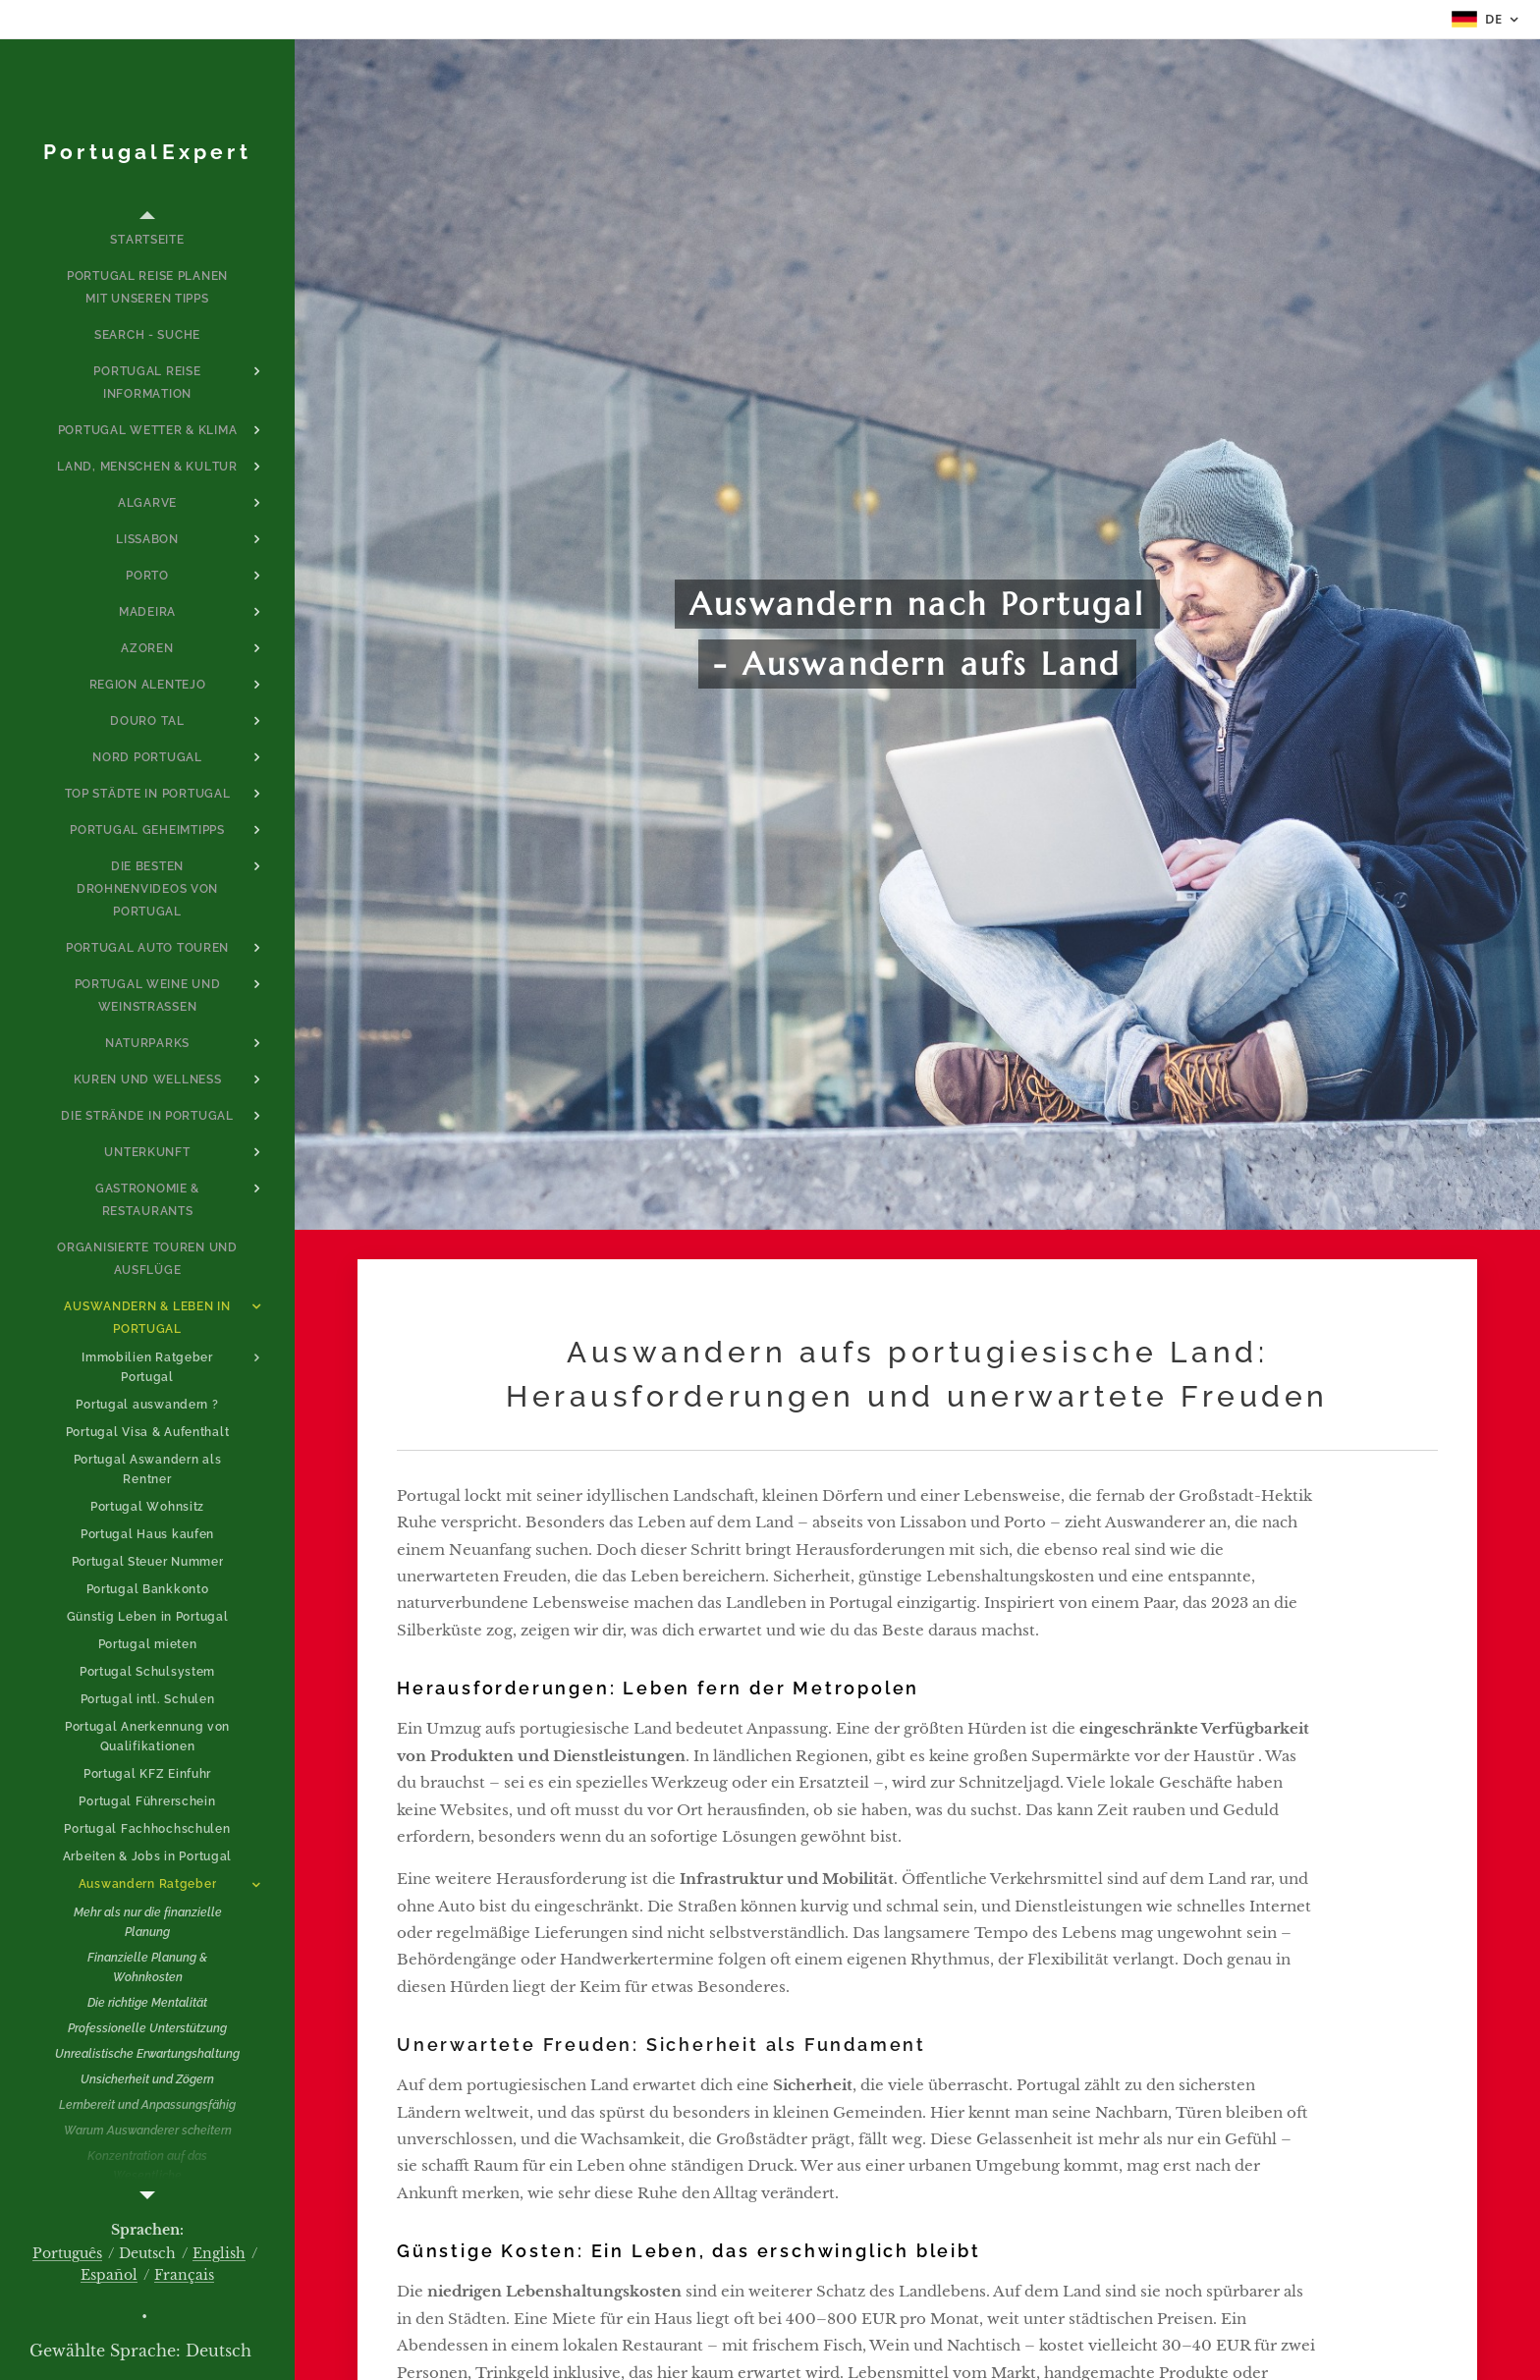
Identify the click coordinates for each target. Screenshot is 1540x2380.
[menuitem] (147, 240)
